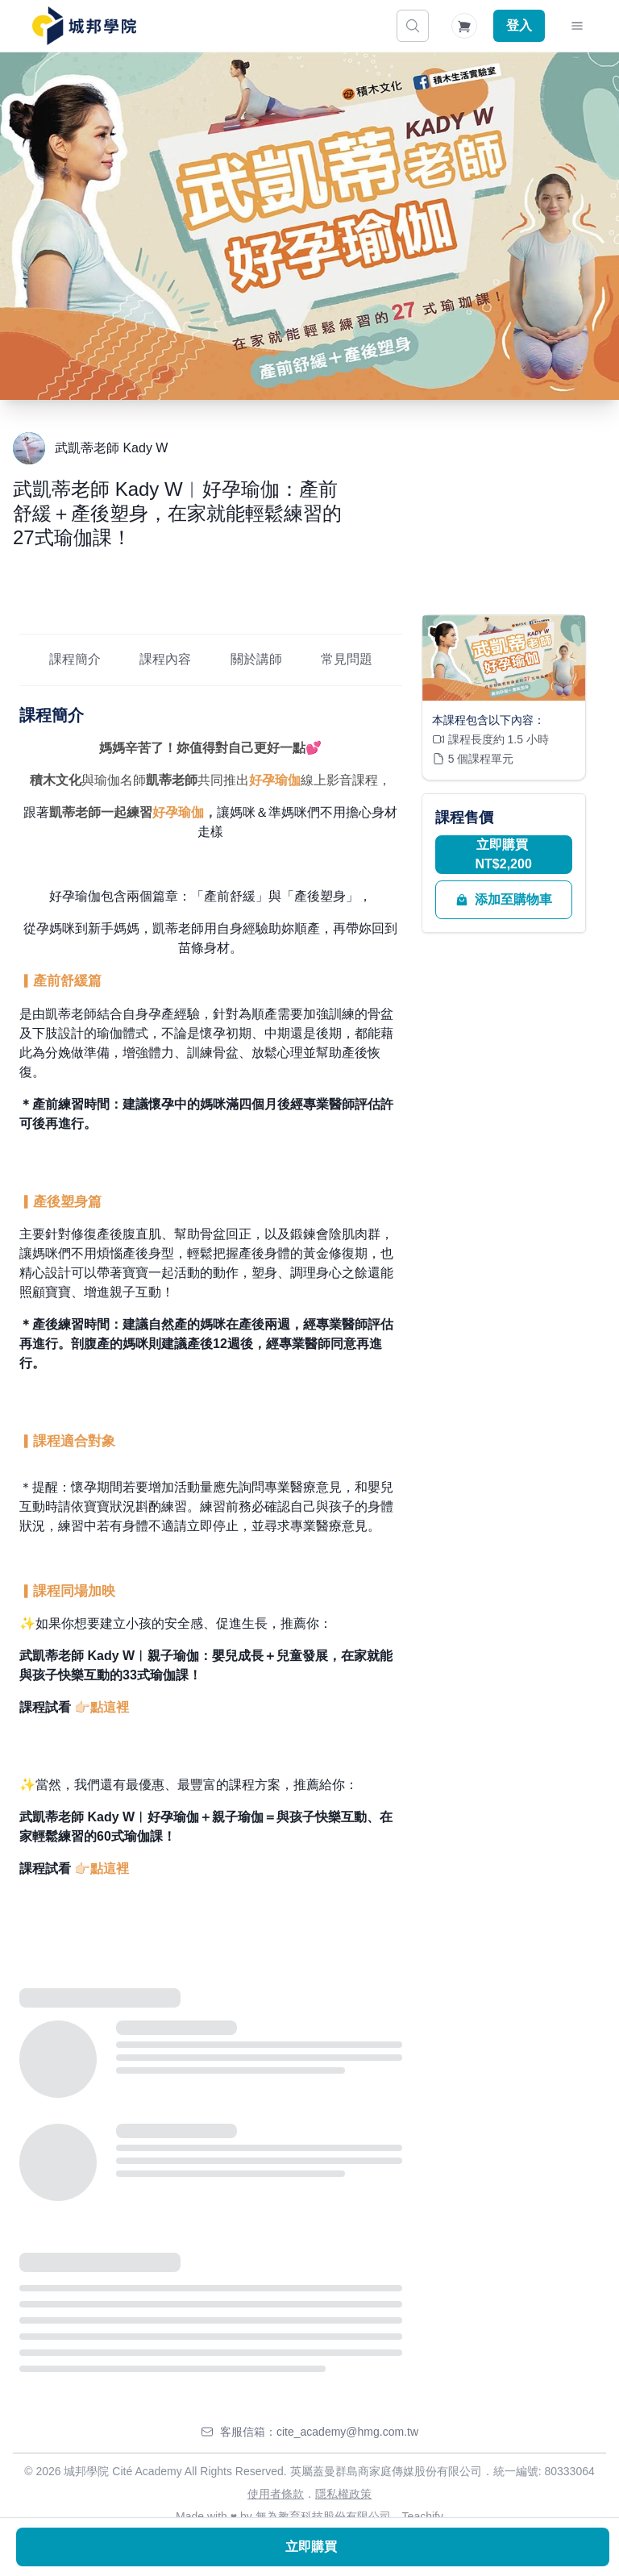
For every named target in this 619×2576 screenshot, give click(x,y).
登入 (519, 25)
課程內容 (165, 659)
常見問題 (346, 659)
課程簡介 (75, 659)
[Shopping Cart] (464, 26)
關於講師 (256, 659)
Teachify (422, 2516)
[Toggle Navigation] (577, 26)
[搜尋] (413, 26)
